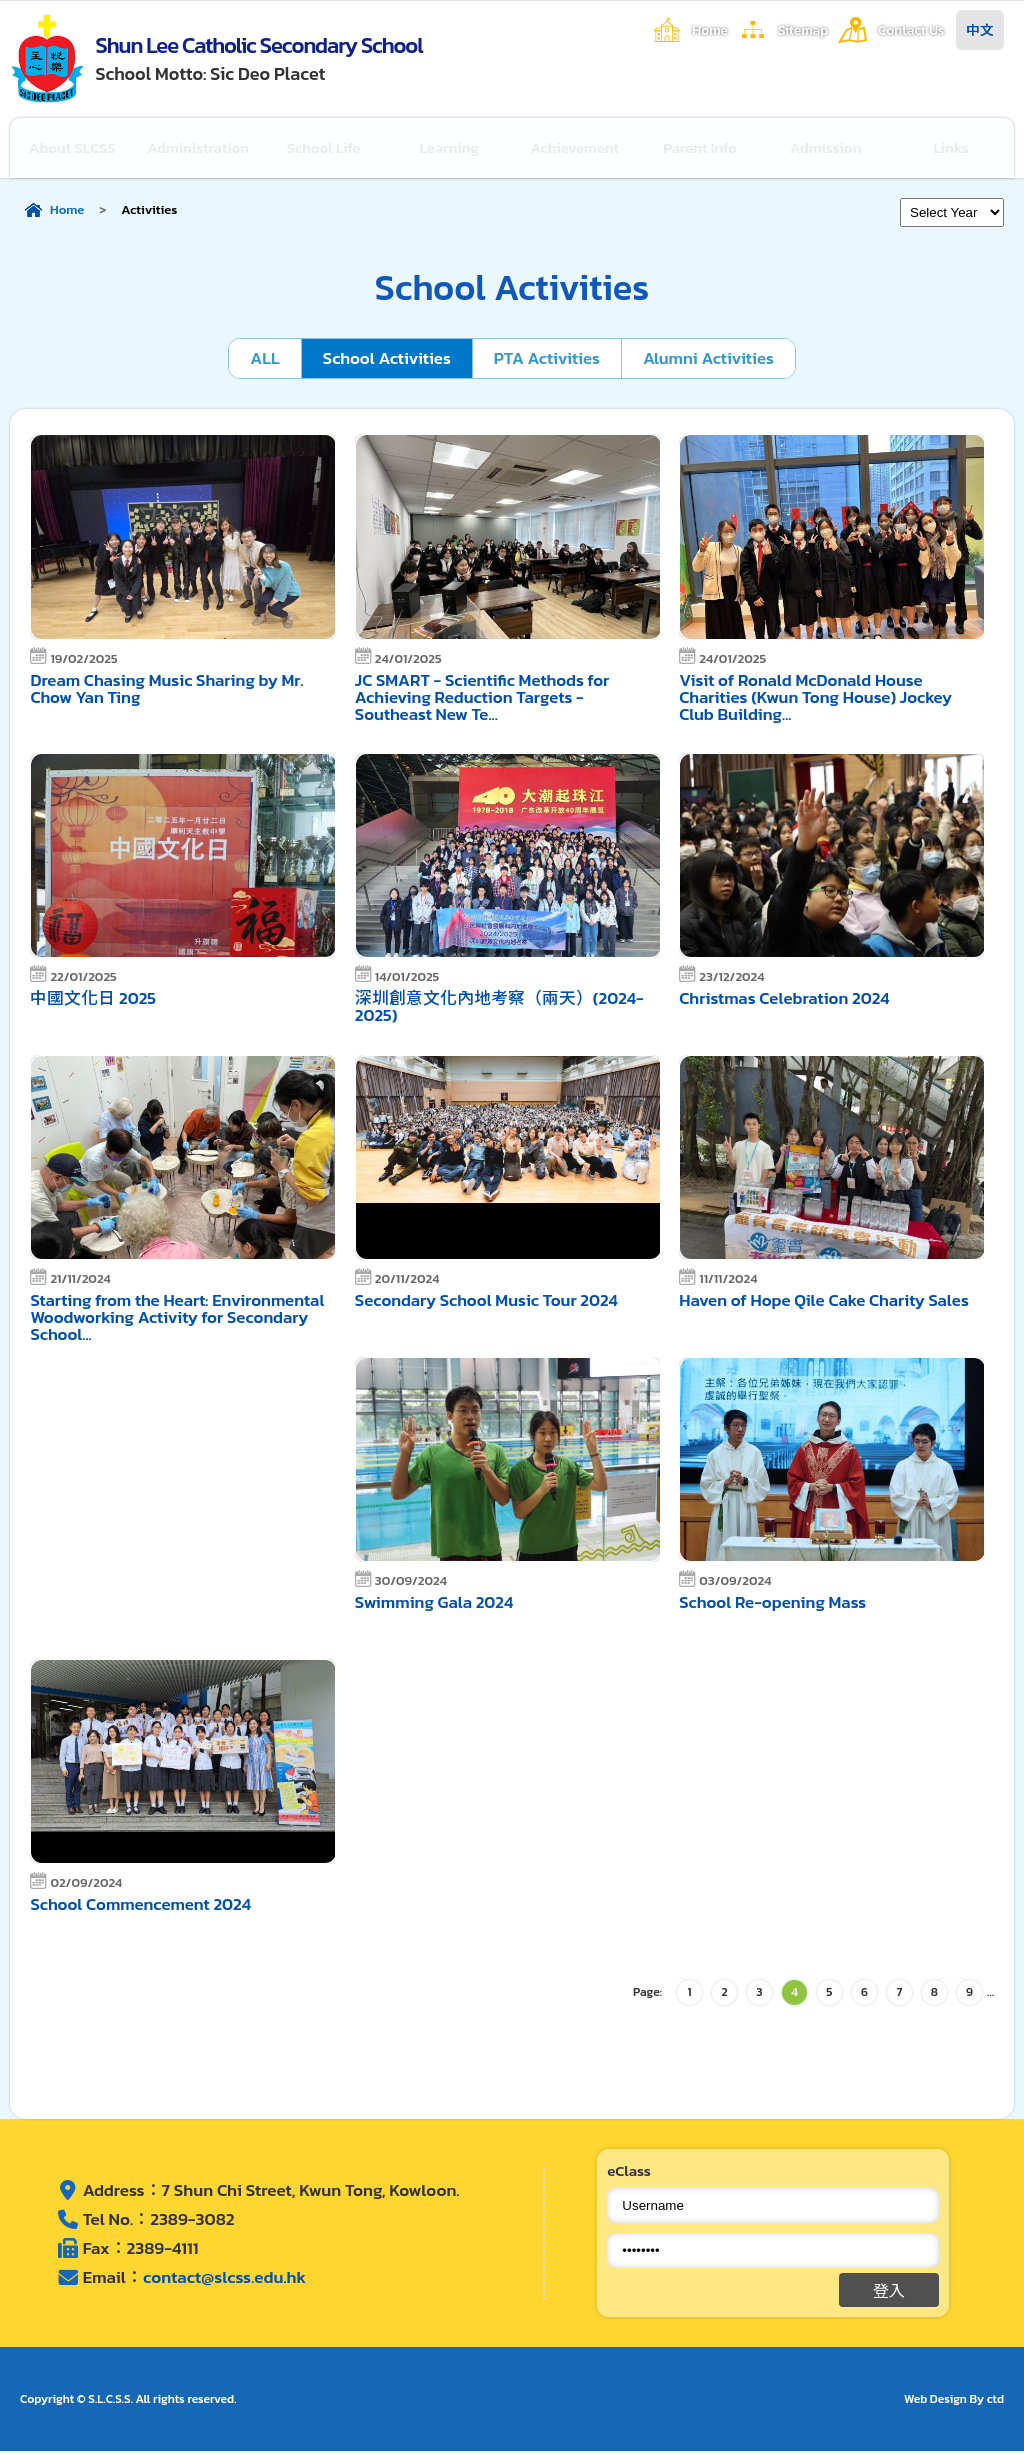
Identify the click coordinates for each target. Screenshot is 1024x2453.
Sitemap (803, 30)
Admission (826, 148)
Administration (198, 148)
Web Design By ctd (954, 2401)
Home (710, 30)
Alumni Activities (710, 360)
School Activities (386, 360)
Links (952, 148)
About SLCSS (72, 148)
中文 (980, 30)
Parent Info (701, 148)
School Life (324, 148)
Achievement (575, 148)
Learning (450, 148)
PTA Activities (546, 360)
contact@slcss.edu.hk (224, 2279)
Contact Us (911, 30)
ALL (263, 360)
